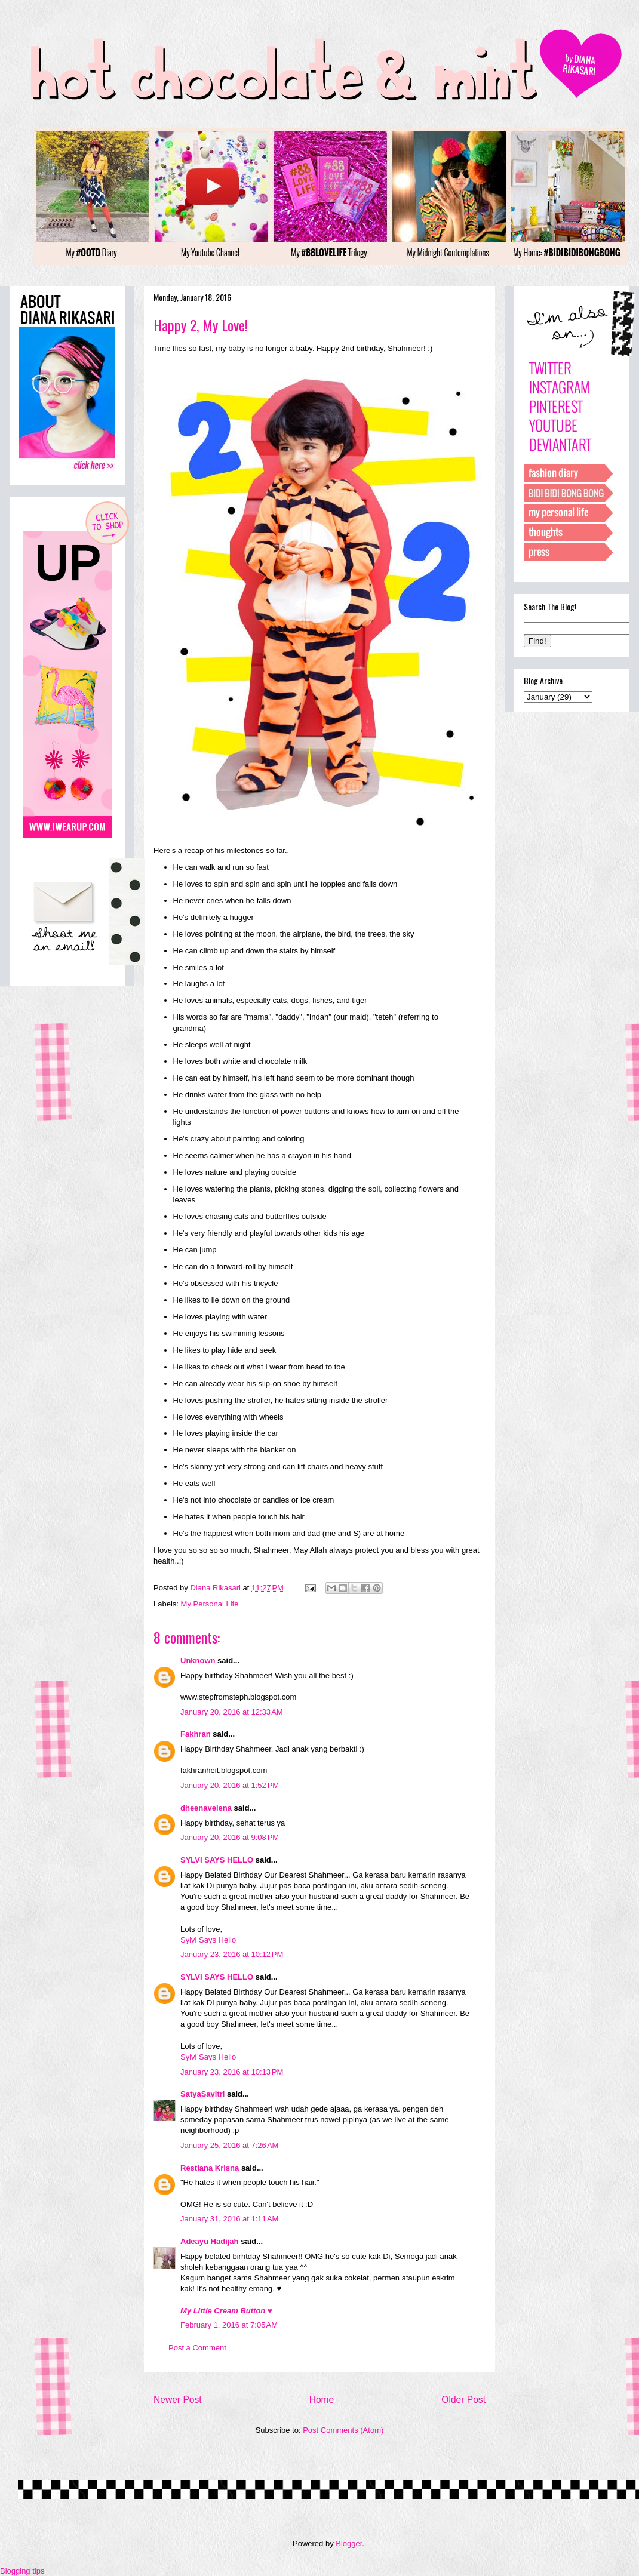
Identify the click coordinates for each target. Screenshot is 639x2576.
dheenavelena (206, 1807)
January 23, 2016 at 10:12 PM (231, 1954)
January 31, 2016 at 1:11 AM (229, 2218)
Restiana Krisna (209, 2167)
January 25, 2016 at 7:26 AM (229, 2145)
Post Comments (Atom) (343, 2430)
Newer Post (177, 2400)
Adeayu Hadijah (209, 2241)
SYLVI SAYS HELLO (216, 1859)
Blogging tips (22, 2570)
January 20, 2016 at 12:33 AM (231, 1711)
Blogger (349, 2543)
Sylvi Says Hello (208, 1939)
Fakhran (195, 1733)
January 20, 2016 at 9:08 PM (229, 1837)
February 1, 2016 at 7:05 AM (229, 2324)
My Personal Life (210, 1603)
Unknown (198, 1660)
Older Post (463, 2400)
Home (321, 2400)
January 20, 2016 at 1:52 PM (229, 1785)
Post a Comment (197, 2347)
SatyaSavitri (202, 2093)
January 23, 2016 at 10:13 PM (231, 2071)
